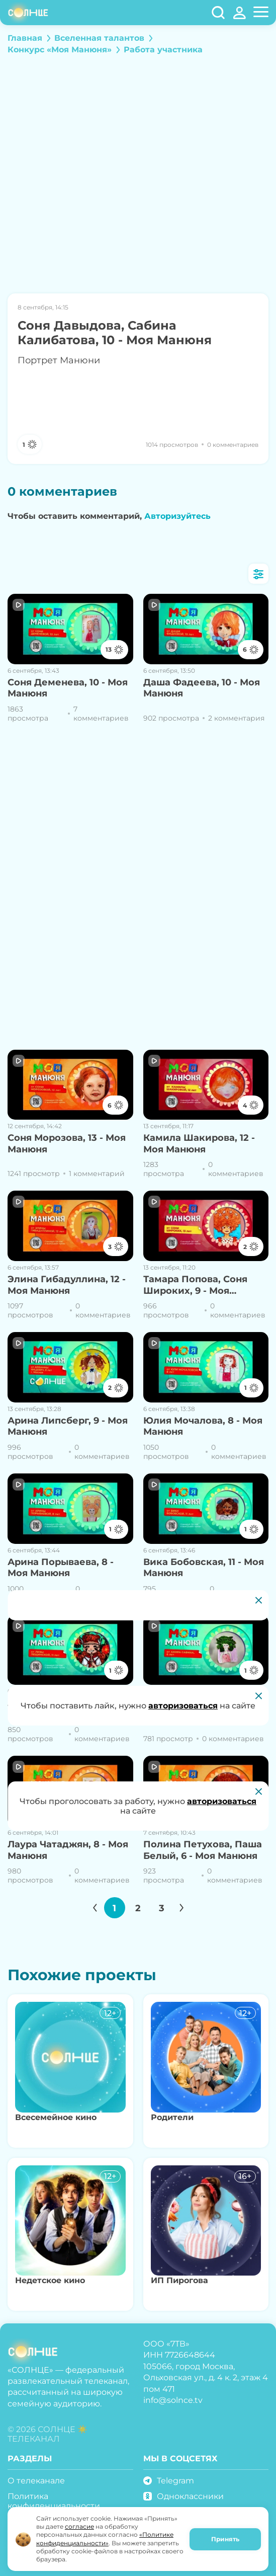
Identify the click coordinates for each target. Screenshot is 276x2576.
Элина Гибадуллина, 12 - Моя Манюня (67, 1285)
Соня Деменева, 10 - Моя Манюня (68, 688)
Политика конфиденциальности (54, 2501)
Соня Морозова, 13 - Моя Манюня (67, 1143)
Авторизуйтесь (177, 516)
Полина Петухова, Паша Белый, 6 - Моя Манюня (202, 1850)
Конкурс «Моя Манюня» (60, 49)
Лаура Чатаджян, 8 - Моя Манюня (68, 1850)
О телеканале (36, 2480)
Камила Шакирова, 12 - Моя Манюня (199, 1143)
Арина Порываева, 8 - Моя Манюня (61, 1567)
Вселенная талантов (99, 38)
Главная (25, 38)
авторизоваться (221, 1801)
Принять (225, 2539)
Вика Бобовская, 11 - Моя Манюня (203, 1567)
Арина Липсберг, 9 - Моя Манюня (68, 1426)
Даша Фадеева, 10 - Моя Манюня (201, 688)
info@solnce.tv (173, 2400)
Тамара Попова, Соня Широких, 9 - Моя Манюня (195, 1285)
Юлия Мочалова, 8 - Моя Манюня (202, 1426)
